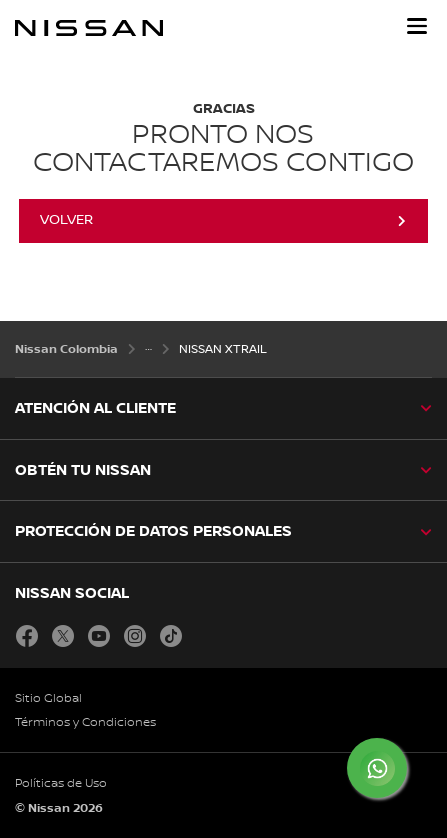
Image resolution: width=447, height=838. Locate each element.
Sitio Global (48, 698)
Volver (66, 220)
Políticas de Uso (61, 783)
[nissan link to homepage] (89, 28)
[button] (417, 26)
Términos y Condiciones (85, 722)
